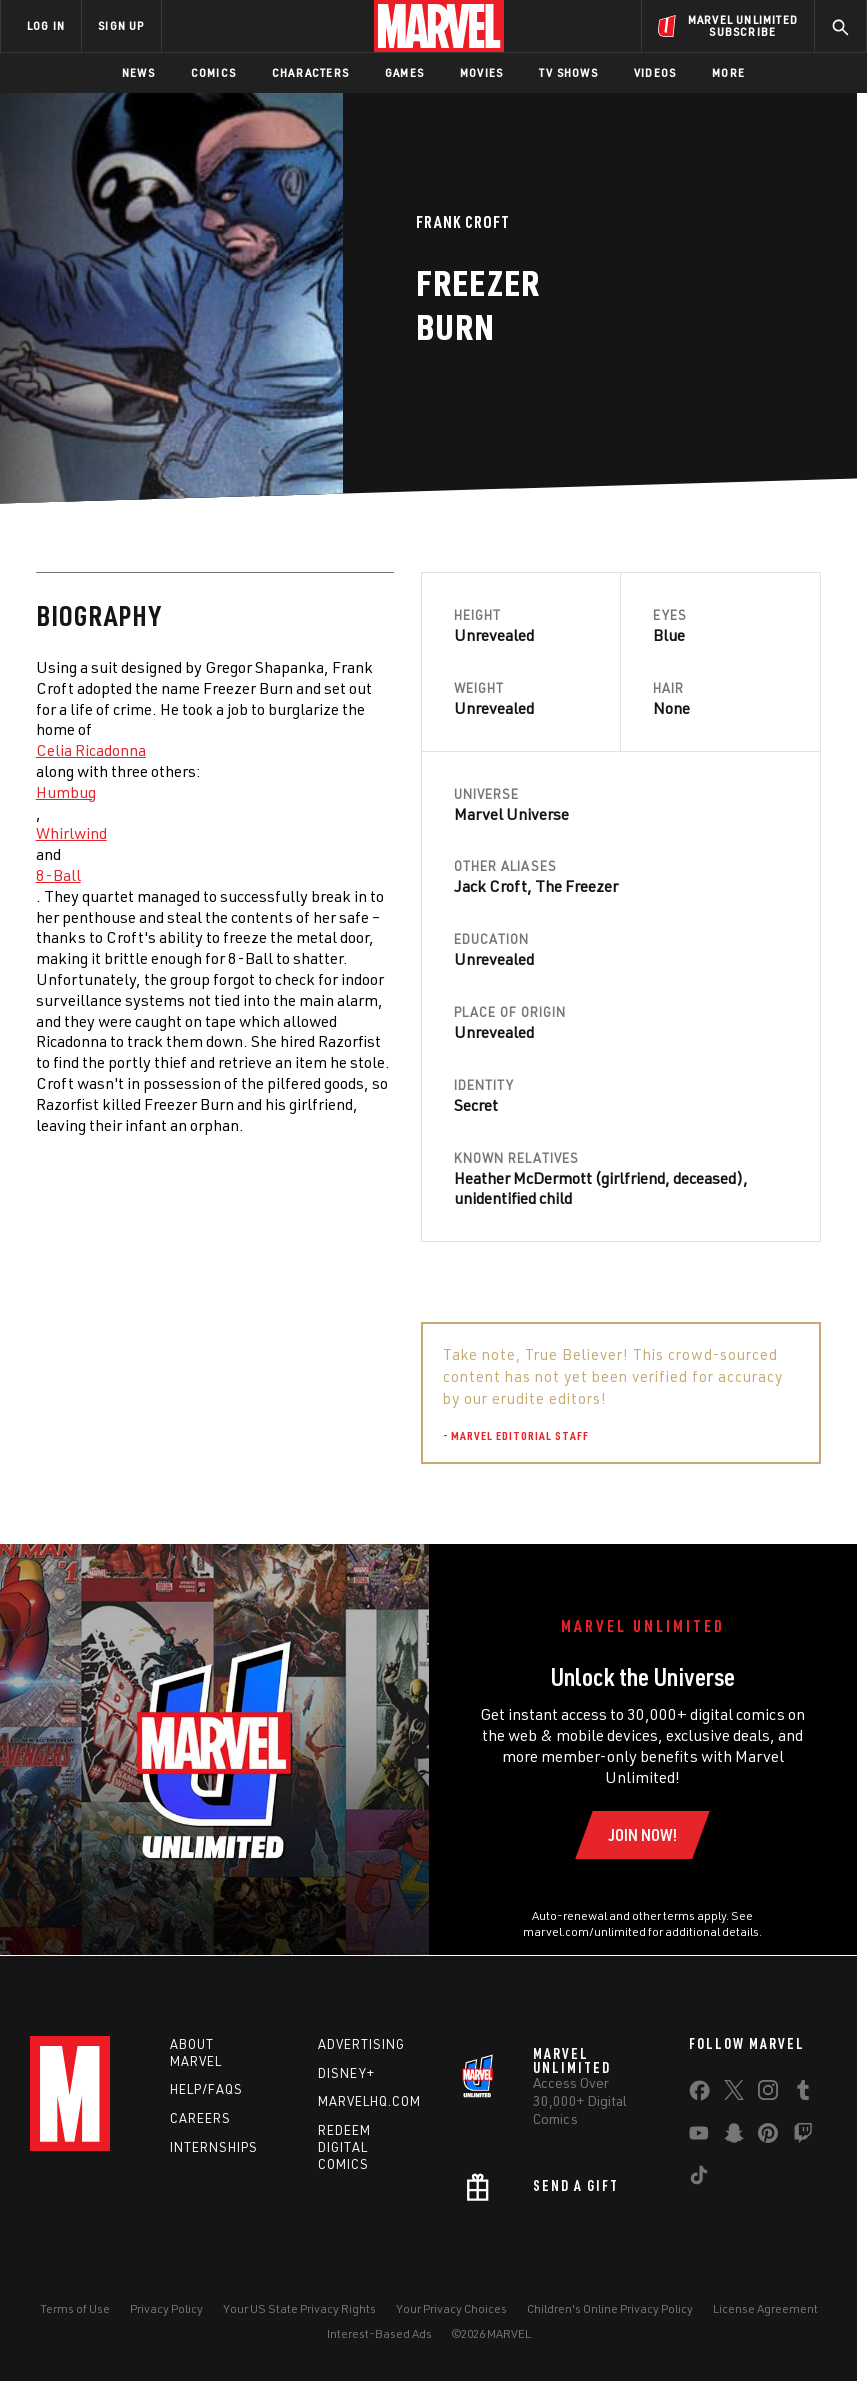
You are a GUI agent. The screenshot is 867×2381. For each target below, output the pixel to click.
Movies (481, 72)
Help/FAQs (206, 2089)
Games (404, 72)
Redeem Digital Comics (344, 2147)
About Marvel (196, 2052)
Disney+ (346, 2073)
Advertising (361, 2044)
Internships (214, 2147)
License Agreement (765, 2308)
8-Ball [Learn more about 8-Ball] (58, 875)
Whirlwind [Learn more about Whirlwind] (71, 833)
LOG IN (46, 25)
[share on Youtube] (699, 2137)
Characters (310, 72)
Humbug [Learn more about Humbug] (66, 792)
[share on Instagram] (768, 2094)
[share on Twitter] (734, 2094)
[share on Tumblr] (803, 2094)
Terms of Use (75, 2308)
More (728, 72)
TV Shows (568, 72)
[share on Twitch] (803, 2137)
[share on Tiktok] (699, 2179)
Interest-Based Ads (379, 2333)
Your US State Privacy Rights (299, 2308)
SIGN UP (121, 25)
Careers (200, 2118)
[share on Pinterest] (768, 2137)
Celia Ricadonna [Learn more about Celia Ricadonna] (91, 750)
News (138, 72)
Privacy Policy (166, 2308)
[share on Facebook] (699, 2095)
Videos (655, 72)
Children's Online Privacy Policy (610, 2308)
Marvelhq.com (369, 2101)
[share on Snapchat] (734, 2137)
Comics (213, 72)
